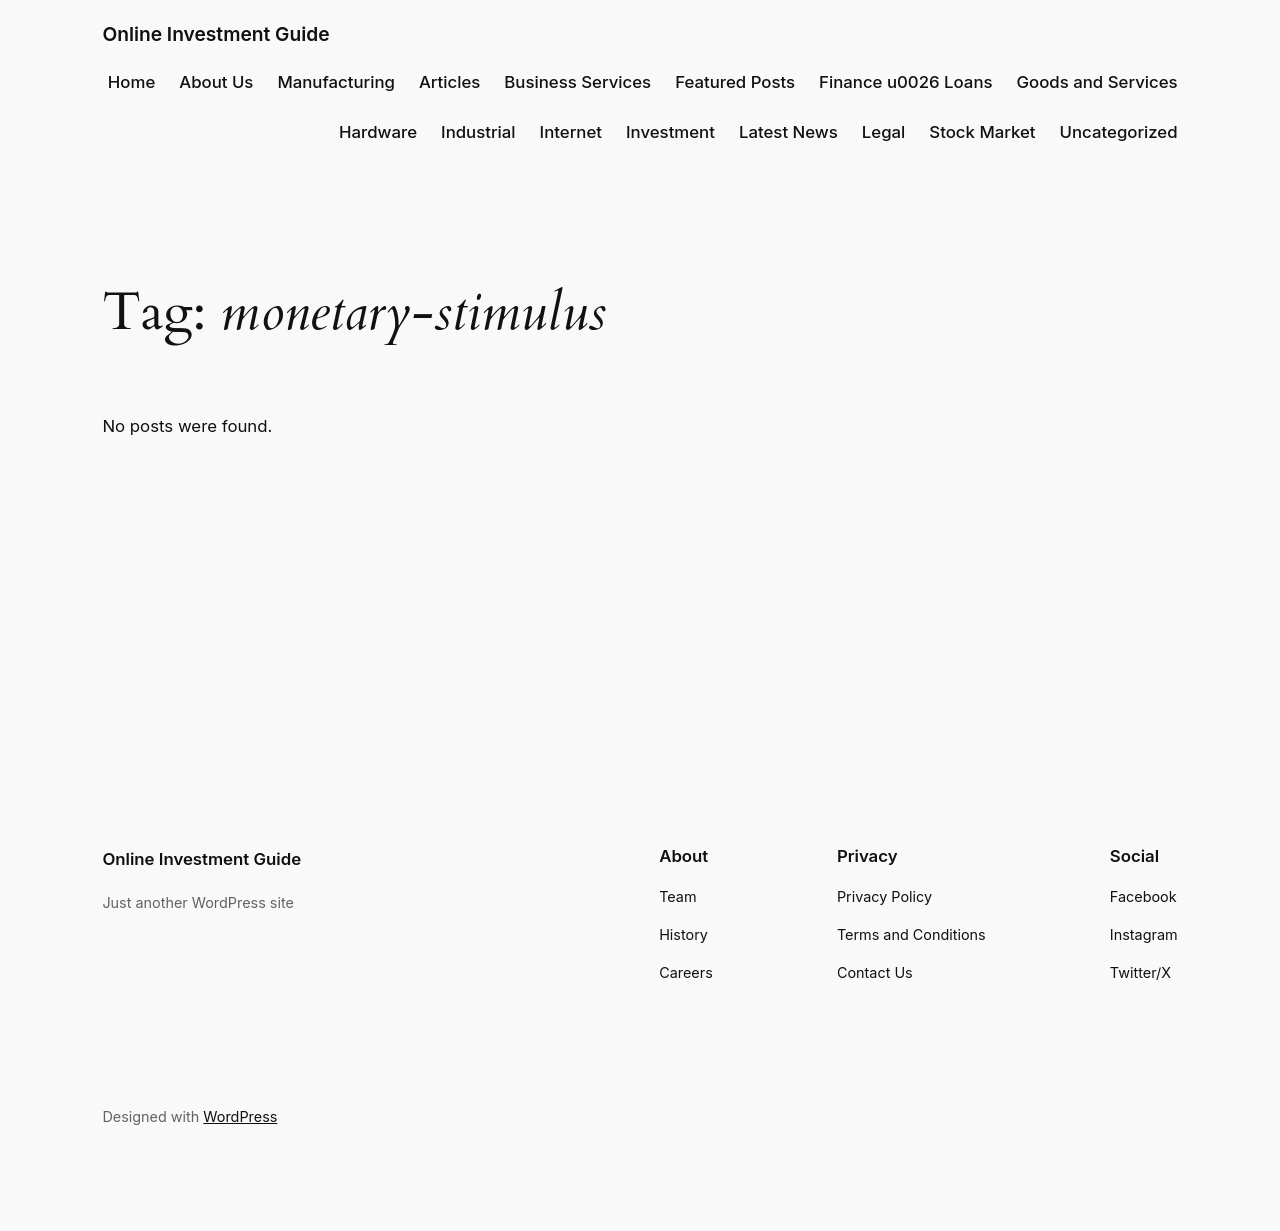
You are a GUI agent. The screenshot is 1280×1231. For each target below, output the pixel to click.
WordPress (240, 1116)
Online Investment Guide (215, 34)
